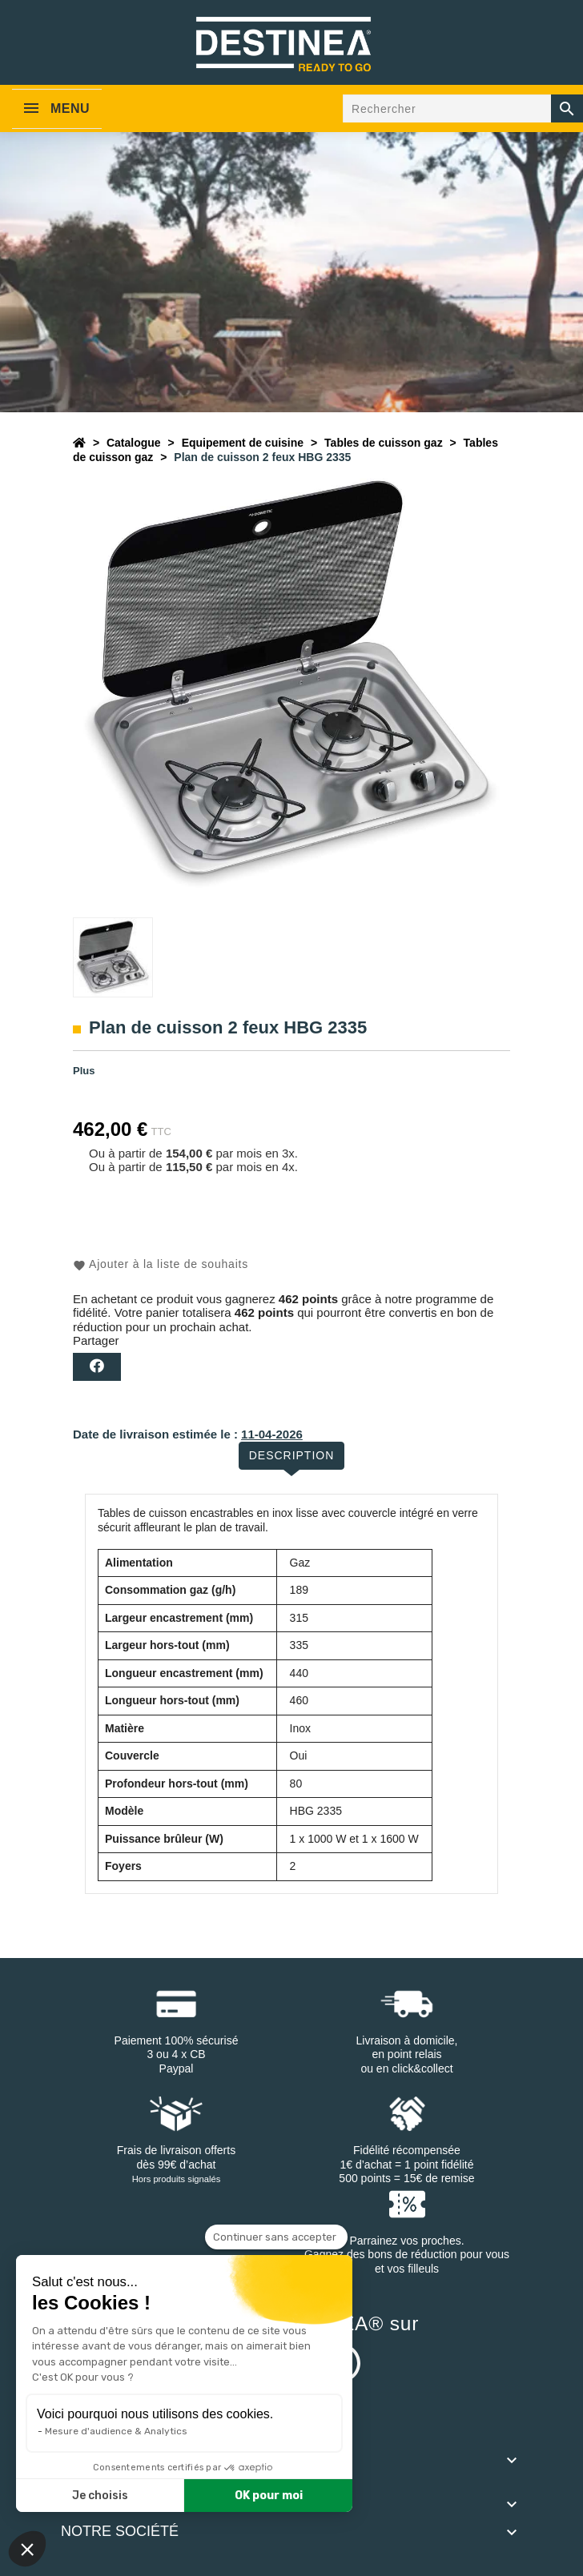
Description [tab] (292, 1455)
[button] (27, 2549)
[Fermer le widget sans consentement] (276, 2237)
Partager (97, 1367)
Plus (83, 1071)
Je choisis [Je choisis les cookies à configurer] (100, 2495)
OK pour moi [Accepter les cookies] (269, 2495)
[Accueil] (79, 442)
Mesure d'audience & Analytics (116, 2431)
